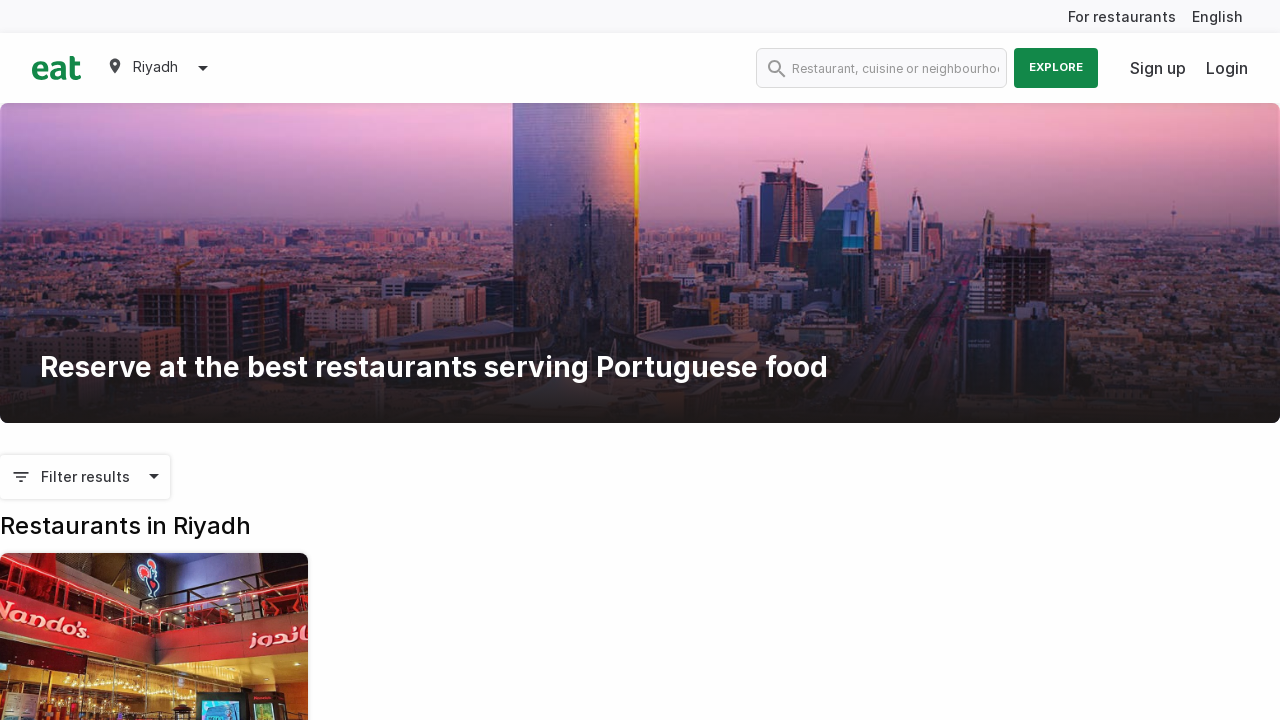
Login (1227, 68)
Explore (1056, 67)
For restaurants (1122, 16)
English (1217, 16)
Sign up (1158, 68)
